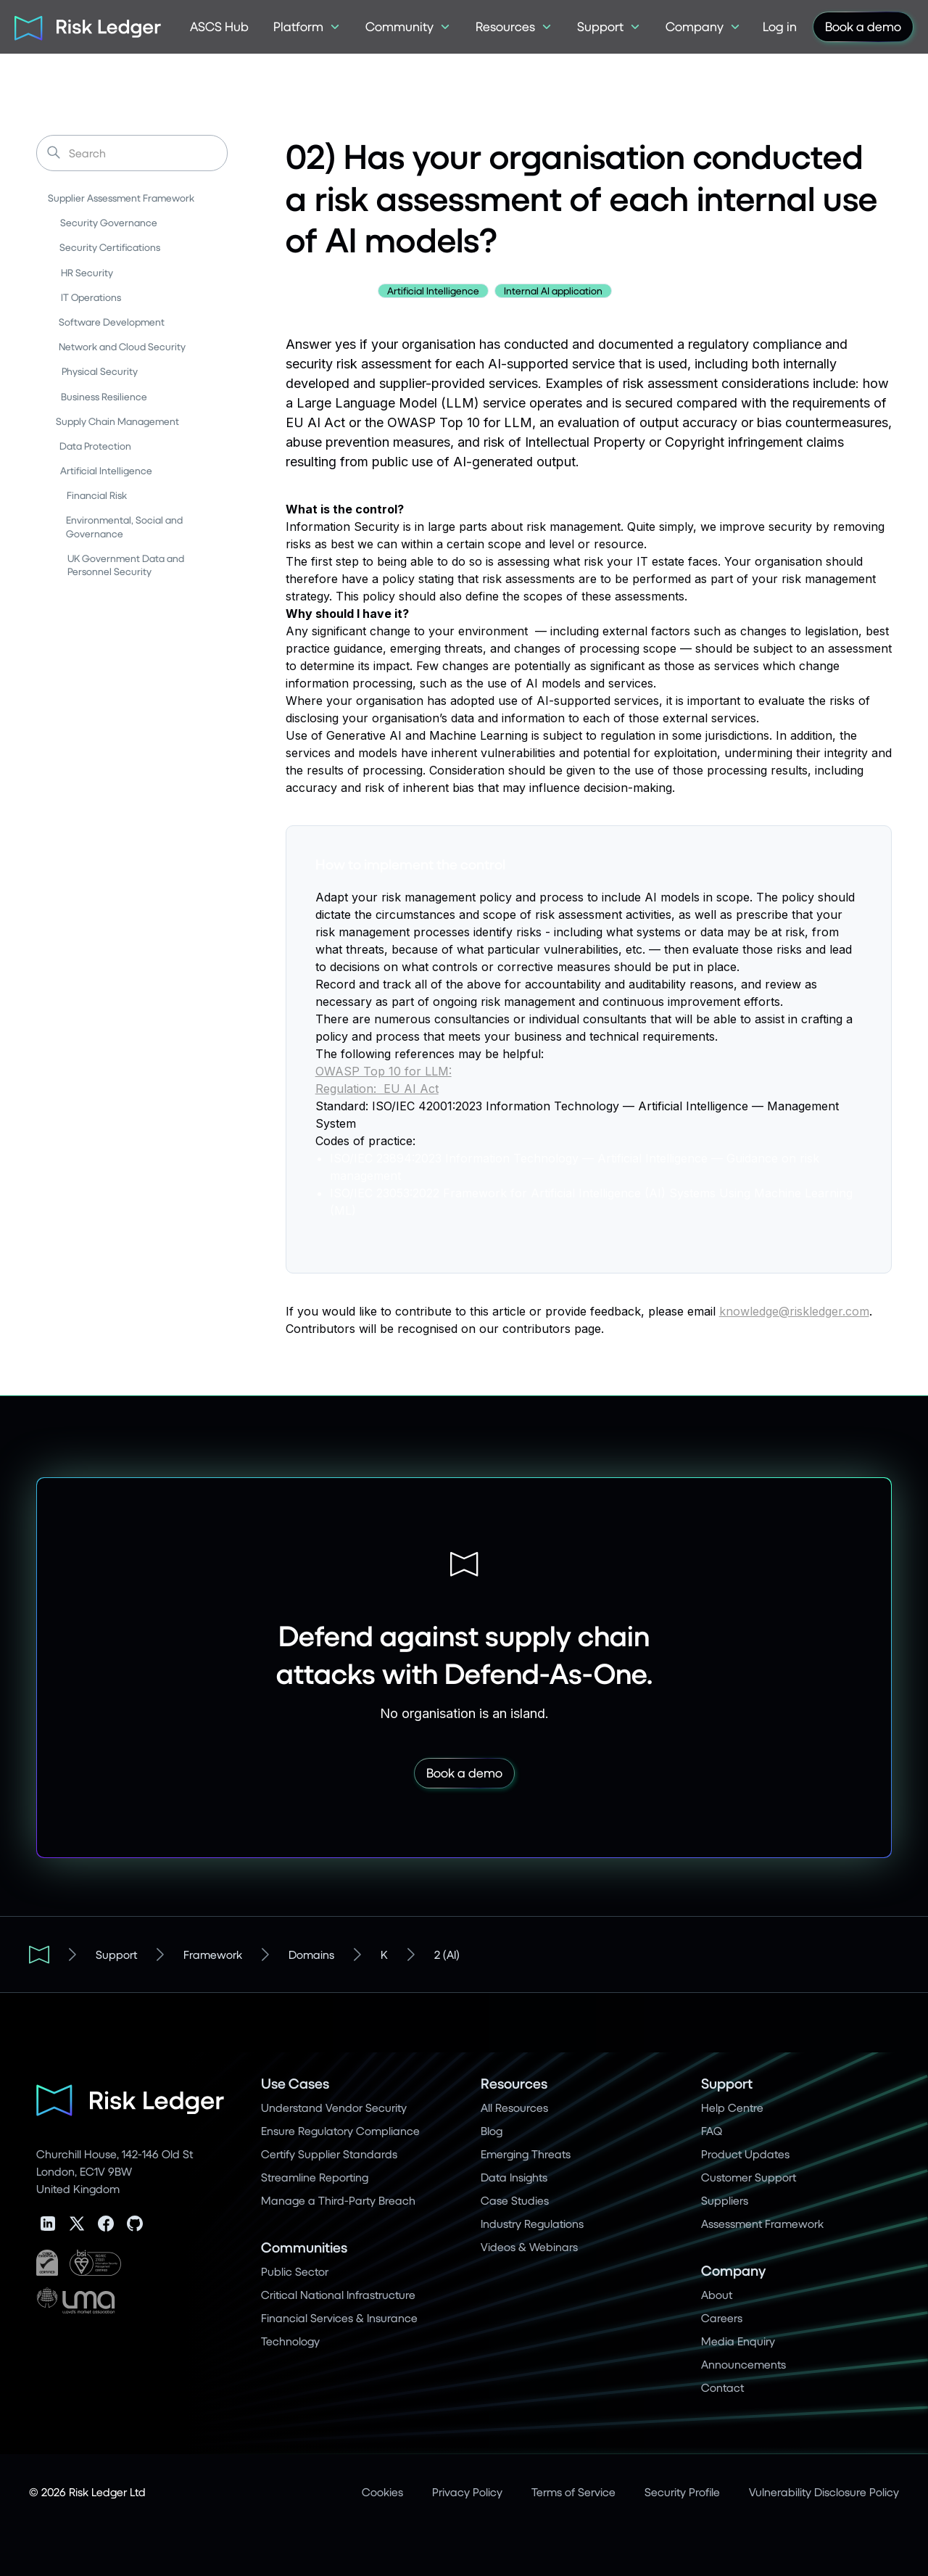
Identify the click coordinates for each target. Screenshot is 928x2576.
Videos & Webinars (529, 2246)
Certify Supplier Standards (329, 2153)
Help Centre (732, 2107)
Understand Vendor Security (334, 2107)
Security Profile (682, 2491)
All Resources (514, 2107)
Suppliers (724, 2200)
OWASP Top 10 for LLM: (383, 1071)
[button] (307, 27)
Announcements (743, 2364)
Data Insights (514, 2177)
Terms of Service (573, 2491)
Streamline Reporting (314, 2177)
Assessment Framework (762, 2223)
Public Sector (294, 2271)
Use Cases (295, 2083)
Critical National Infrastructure (338, 2294)
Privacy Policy (467, 2491)
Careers (721, 2317)
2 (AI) (447, 1954)
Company (733, 2270)
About (716, 2294)
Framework (212, 1954)
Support (116, 1954)
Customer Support (748, 2177)
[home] (82, 27)
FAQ (711, 2130)
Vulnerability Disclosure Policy (824, 2491)
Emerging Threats (526, 2153)
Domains (311, 1954)
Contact (722, 2387)
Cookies (382, 2491)
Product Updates (745, 2153)
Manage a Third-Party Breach (338, 2200)
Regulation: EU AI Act (377, 1088)
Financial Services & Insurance (339, 2317)
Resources (514, 2083)
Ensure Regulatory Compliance (340, 2130)
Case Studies (515, 2200)
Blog (491, 2130)
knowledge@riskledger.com (794, 1311)
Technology (290, 2341)
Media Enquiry (738, 2341)
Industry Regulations (532, 2223)
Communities (304, 2247)
